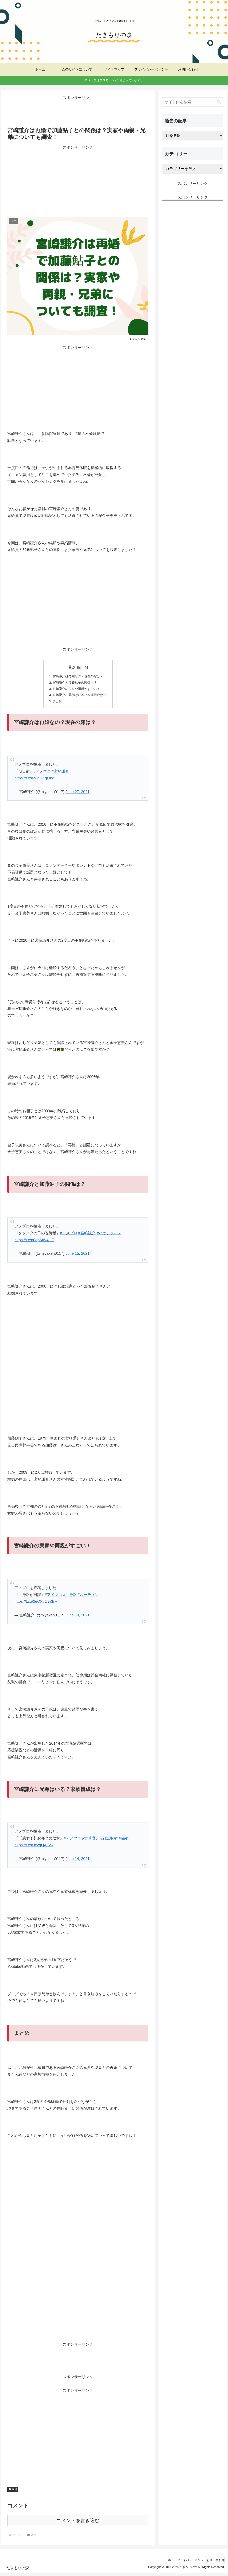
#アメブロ (42, 774)
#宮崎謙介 (60, 774)
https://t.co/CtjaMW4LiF (34, 1243)
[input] (192, 102)
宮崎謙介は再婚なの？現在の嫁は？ (78, 677)
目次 (72, 667)
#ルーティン (88, 1598)
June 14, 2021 (77, 1618)
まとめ (56, 704)
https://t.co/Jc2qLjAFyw (34, 1848)
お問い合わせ (213, 2563)
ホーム (161, 2563)
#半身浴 (70, 1598)
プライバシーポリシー (185, 2563)
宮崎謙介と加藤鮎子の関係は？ (74, 683)
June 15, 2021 (77, 1257)
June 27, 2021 (77, 795)
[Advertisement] (77, 180)
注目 (13, 2492)
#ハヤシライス (109, 1236)
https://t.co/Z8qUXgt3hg (34, 781)
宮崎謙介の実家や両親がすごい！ (76, 690)
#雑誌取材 (109, 1841)
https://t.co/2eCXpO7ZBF (36, 1604)
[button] (219, 102)
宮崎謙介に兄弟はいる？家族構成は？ (79, 697)
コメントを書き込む (78, 2523)
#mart (123, 1841)
